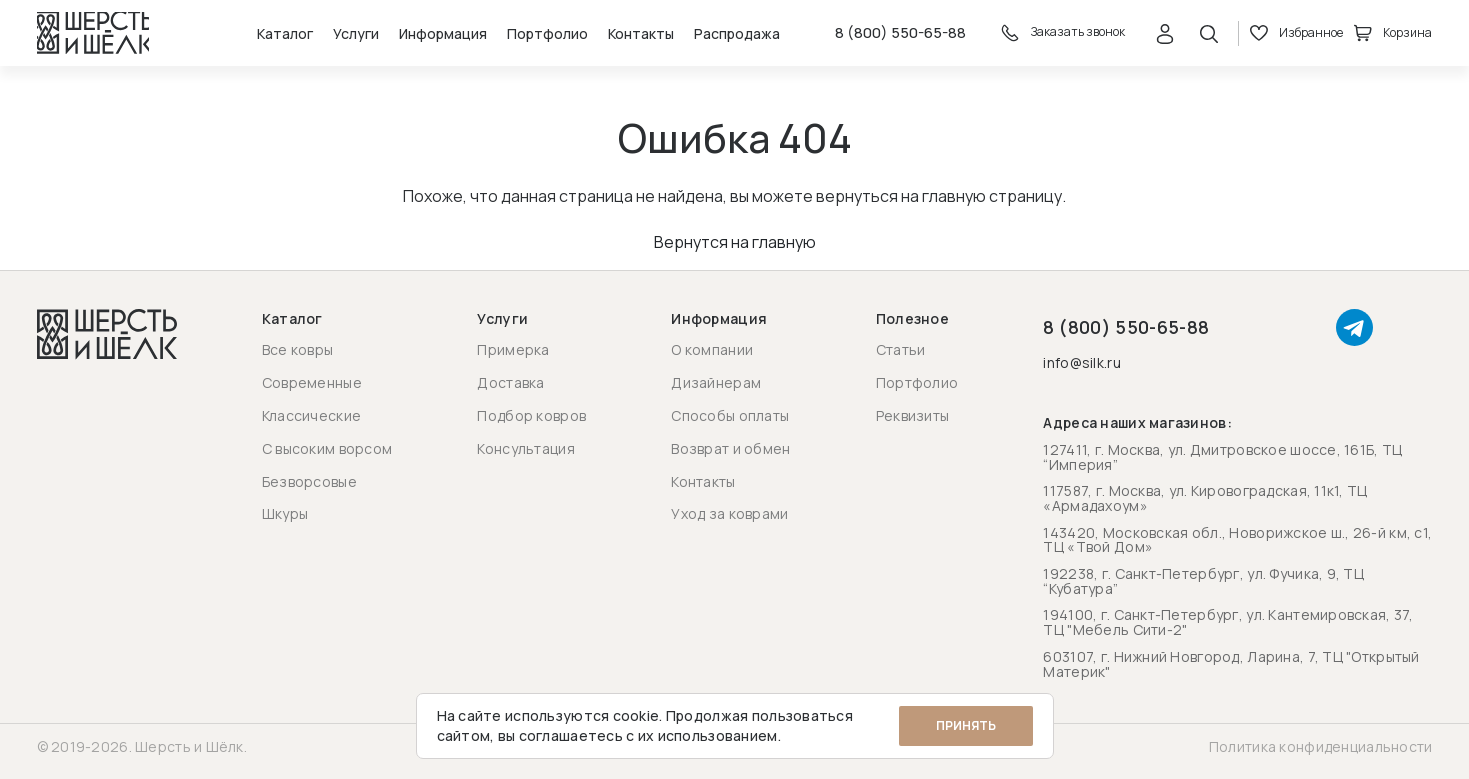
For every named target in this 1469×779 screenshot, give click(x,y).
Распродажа (720, 38)
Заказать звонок (1058, 38)
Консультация (525, 448)
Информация (426, 38)
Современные (312, 383)
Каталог (268, 38)
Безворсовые (309, 481)
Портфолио (530, 38)
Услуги (339, 38)
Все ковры (298, 350)
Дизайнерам (716, 383)
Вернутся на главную (735, 252)
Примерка (513, 350)
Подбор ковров (531, 415)
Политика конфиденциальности (1321, 747)
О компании (712, 350)
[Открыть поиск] (1210, 38)
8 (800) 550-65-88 (889, 38)
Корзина (1394, 38)
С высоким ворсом (327, 448)
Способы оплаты (730, 415)
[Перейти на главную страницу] (98, 38)
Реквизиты (913, 415)
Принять (966, 725)
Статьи (901, 350)
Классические (311, 415)
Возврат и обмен (730, 448)
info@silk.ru (1081, 364)
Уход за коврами (729, 514)
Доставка (510, 383)
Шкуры (285, 514)
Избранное (1297, 38)
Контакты (624, 38)
